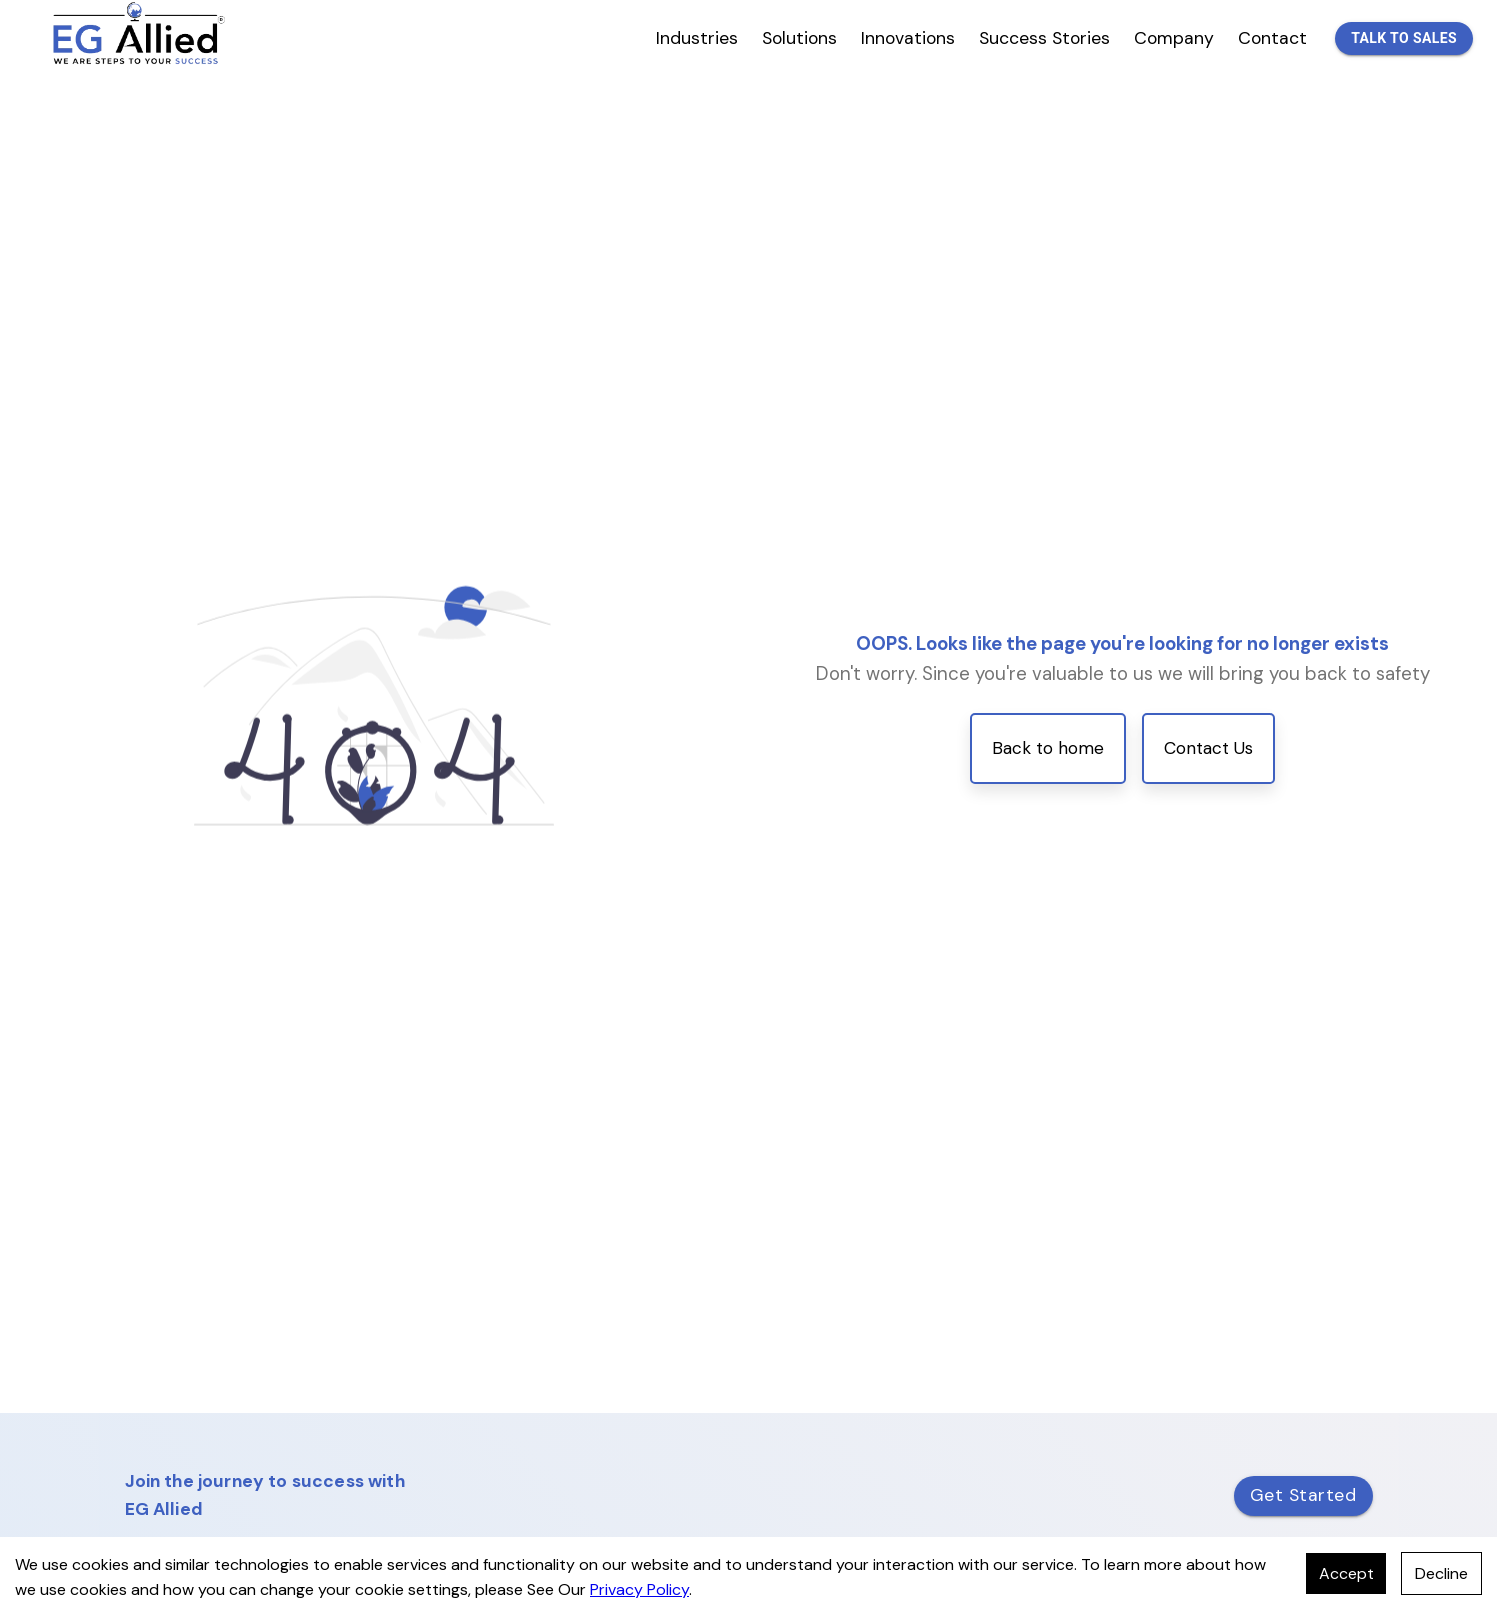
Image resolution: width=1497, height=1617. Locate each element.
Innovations (908, 38)
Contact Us (1208, 748)
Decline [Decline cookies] (1441, 1573)
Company (1174, 38)
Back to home (1048, 748)
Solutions (799, 38)
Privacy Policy (639, 1589)
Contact (1272, 38)
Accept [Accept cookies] (1346, 1573)
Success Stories (1044, 38)
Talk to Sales (1404, 39)
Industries (697, 38)
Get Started (1303, 1495)
